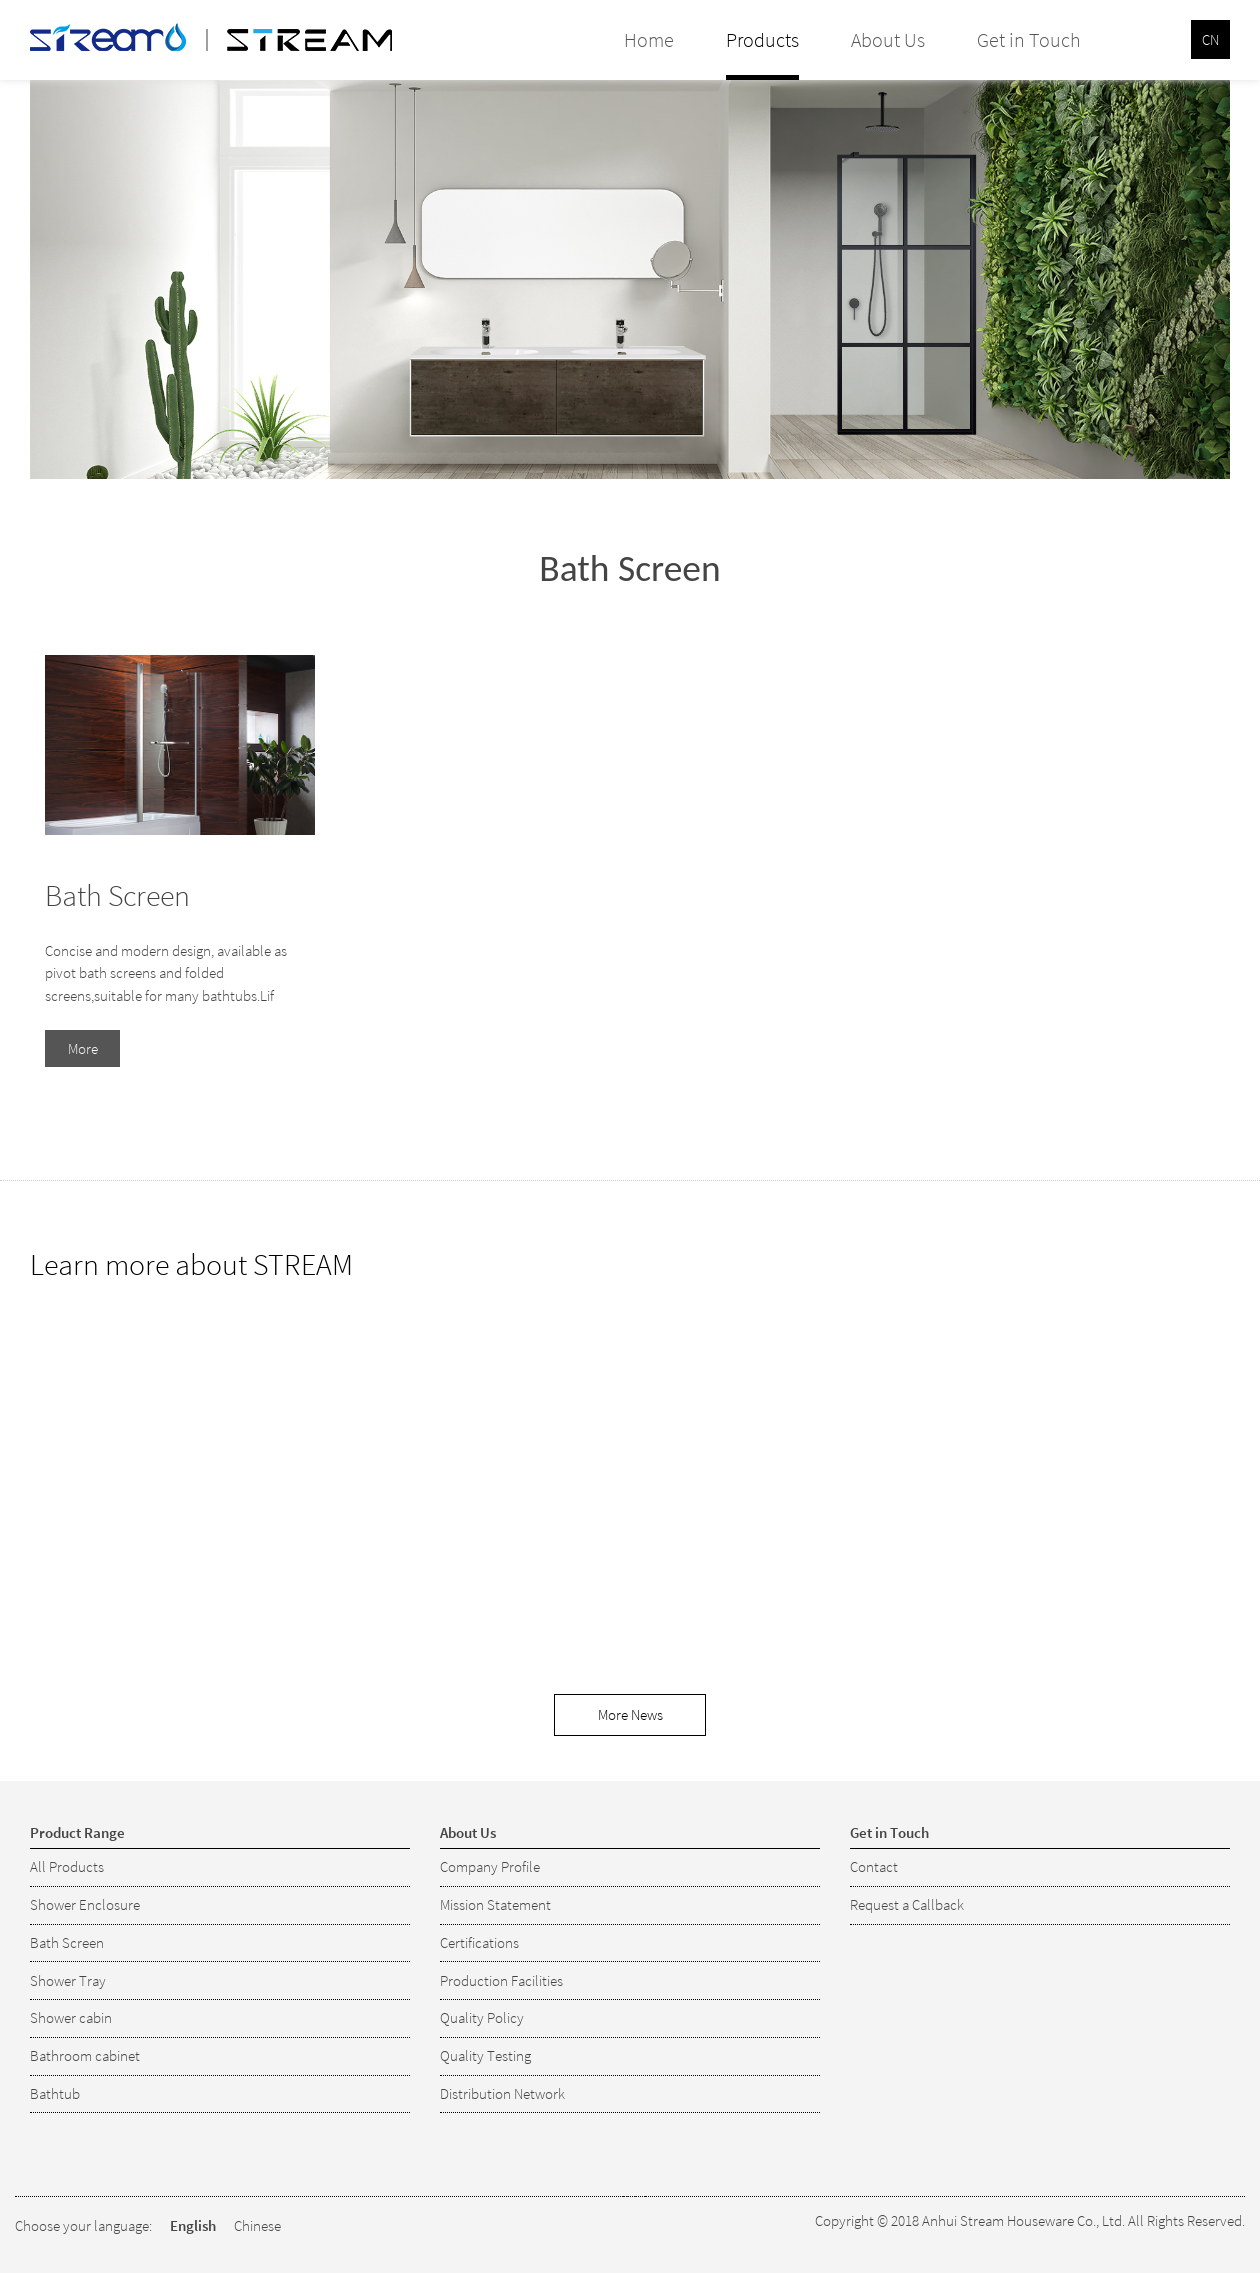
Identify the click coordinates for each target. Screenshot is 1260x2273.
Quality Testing (485, 2055)
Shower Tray (68, 1980)
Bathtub (55, 2093)
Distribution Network (502, 2093)
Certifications (479, 1942)
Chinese (257, 2225)
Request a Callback (907, 1904)
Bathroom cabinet (85, 2055)
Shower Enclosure (85, 1904)
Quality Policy (482, 2017)
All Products (67, 1866)
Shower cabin (71, 2017)
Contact (874, 1866)
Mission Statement (495, 1904)
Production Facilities (501, 1980)
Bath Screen (117, 895)
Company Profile (490, 1866)
